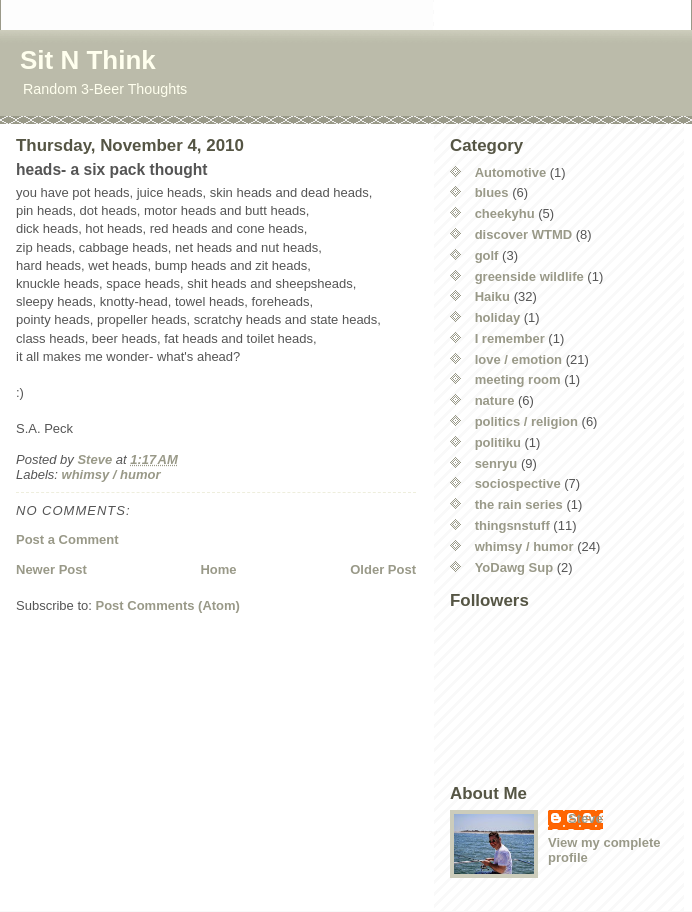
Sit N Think (88, 60)
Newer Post (51, 569)
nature (495, 400)
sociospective (518, 483)
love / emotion (518, 359)
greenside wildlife (529, 276)
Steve (585, 818)
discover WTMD (524, 234)
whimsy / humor (111, 474)
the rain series (519, 504)
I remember (510, 338)
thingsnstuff (512, 525)
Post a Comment (67, 539)
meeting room (518, 379)
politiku (498, 442)
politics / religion (526, 421)
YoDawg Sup (514, 567)
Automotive (511, 172)
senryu (496, 463)
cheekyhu (505, 213)
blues (492, 192)
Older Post (383, 569)
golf (487, 255)
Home (218, 569)
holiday (498, 317)
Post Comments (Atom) (168, 605)
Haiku (492, 296)
